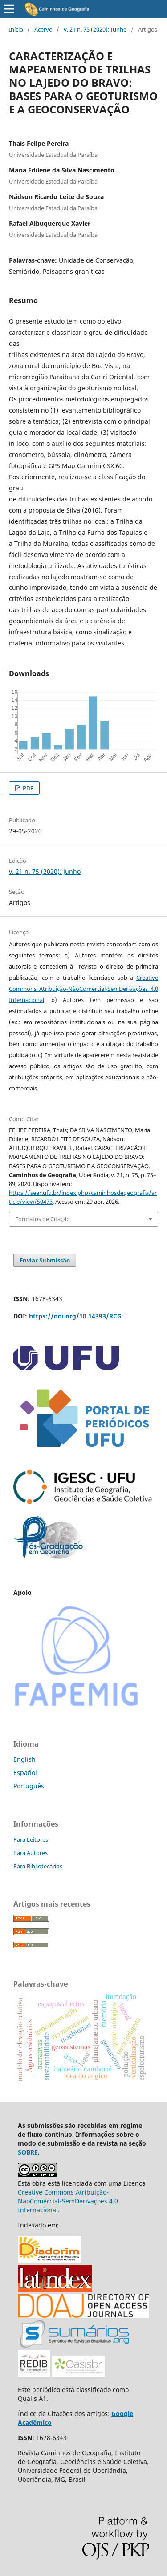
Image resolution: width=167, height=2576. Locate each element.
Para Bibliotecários (37, 1866)
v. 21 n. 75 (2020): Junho (95, 29)
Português (28, 1786)
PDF (27, 788)
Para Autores (30, 1853)
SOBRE (28, 2152)
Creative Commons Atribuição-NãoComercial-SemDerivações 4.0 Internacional (83, 989)
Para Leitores (30, 1839)
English (24, 1759)
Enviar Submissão (45, 1260)
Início (16, 29)
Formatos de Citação (42, 1219)
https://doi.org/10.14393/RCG (75, 1316)
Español (25, 1772)
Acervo (43, 29)
